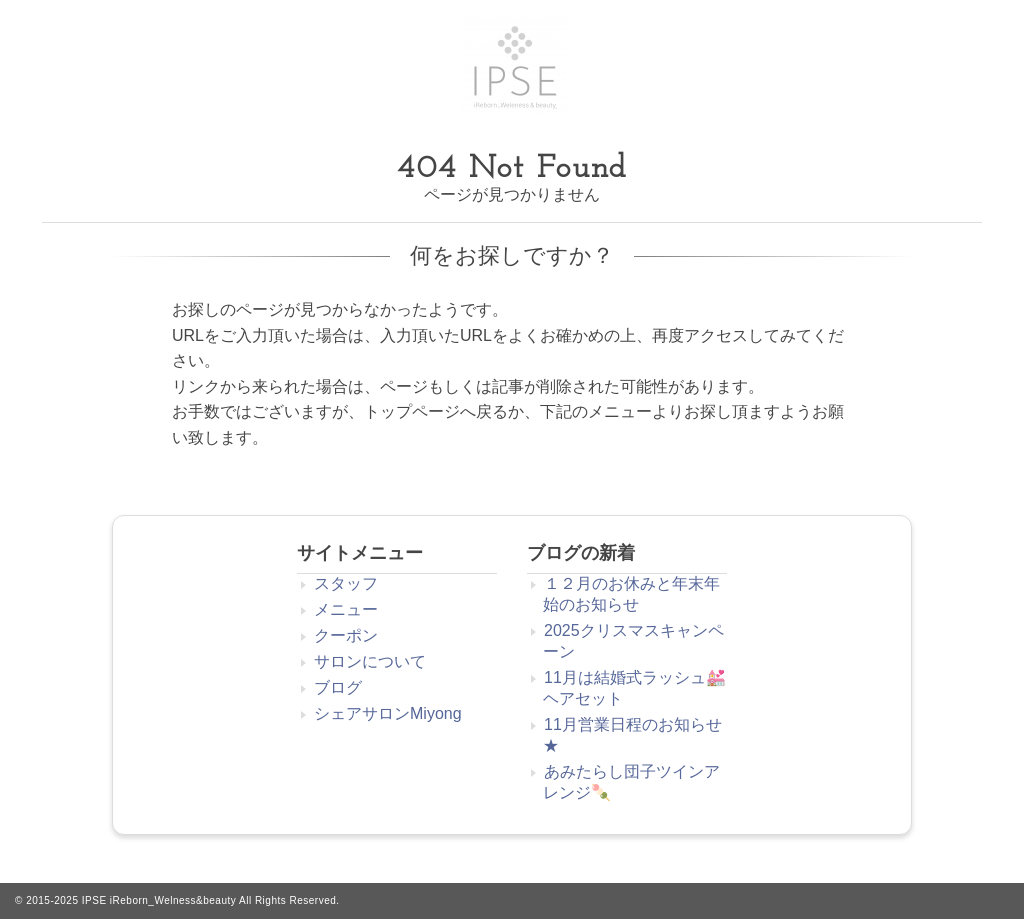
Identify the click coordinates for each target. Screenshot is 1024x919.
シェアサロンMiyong (388, 713)
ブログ (338, 687)
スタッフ (346, 583)
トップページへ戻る (436, 411)
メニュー (346, 609)
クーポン (346, 635)
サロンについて (370, 661)
